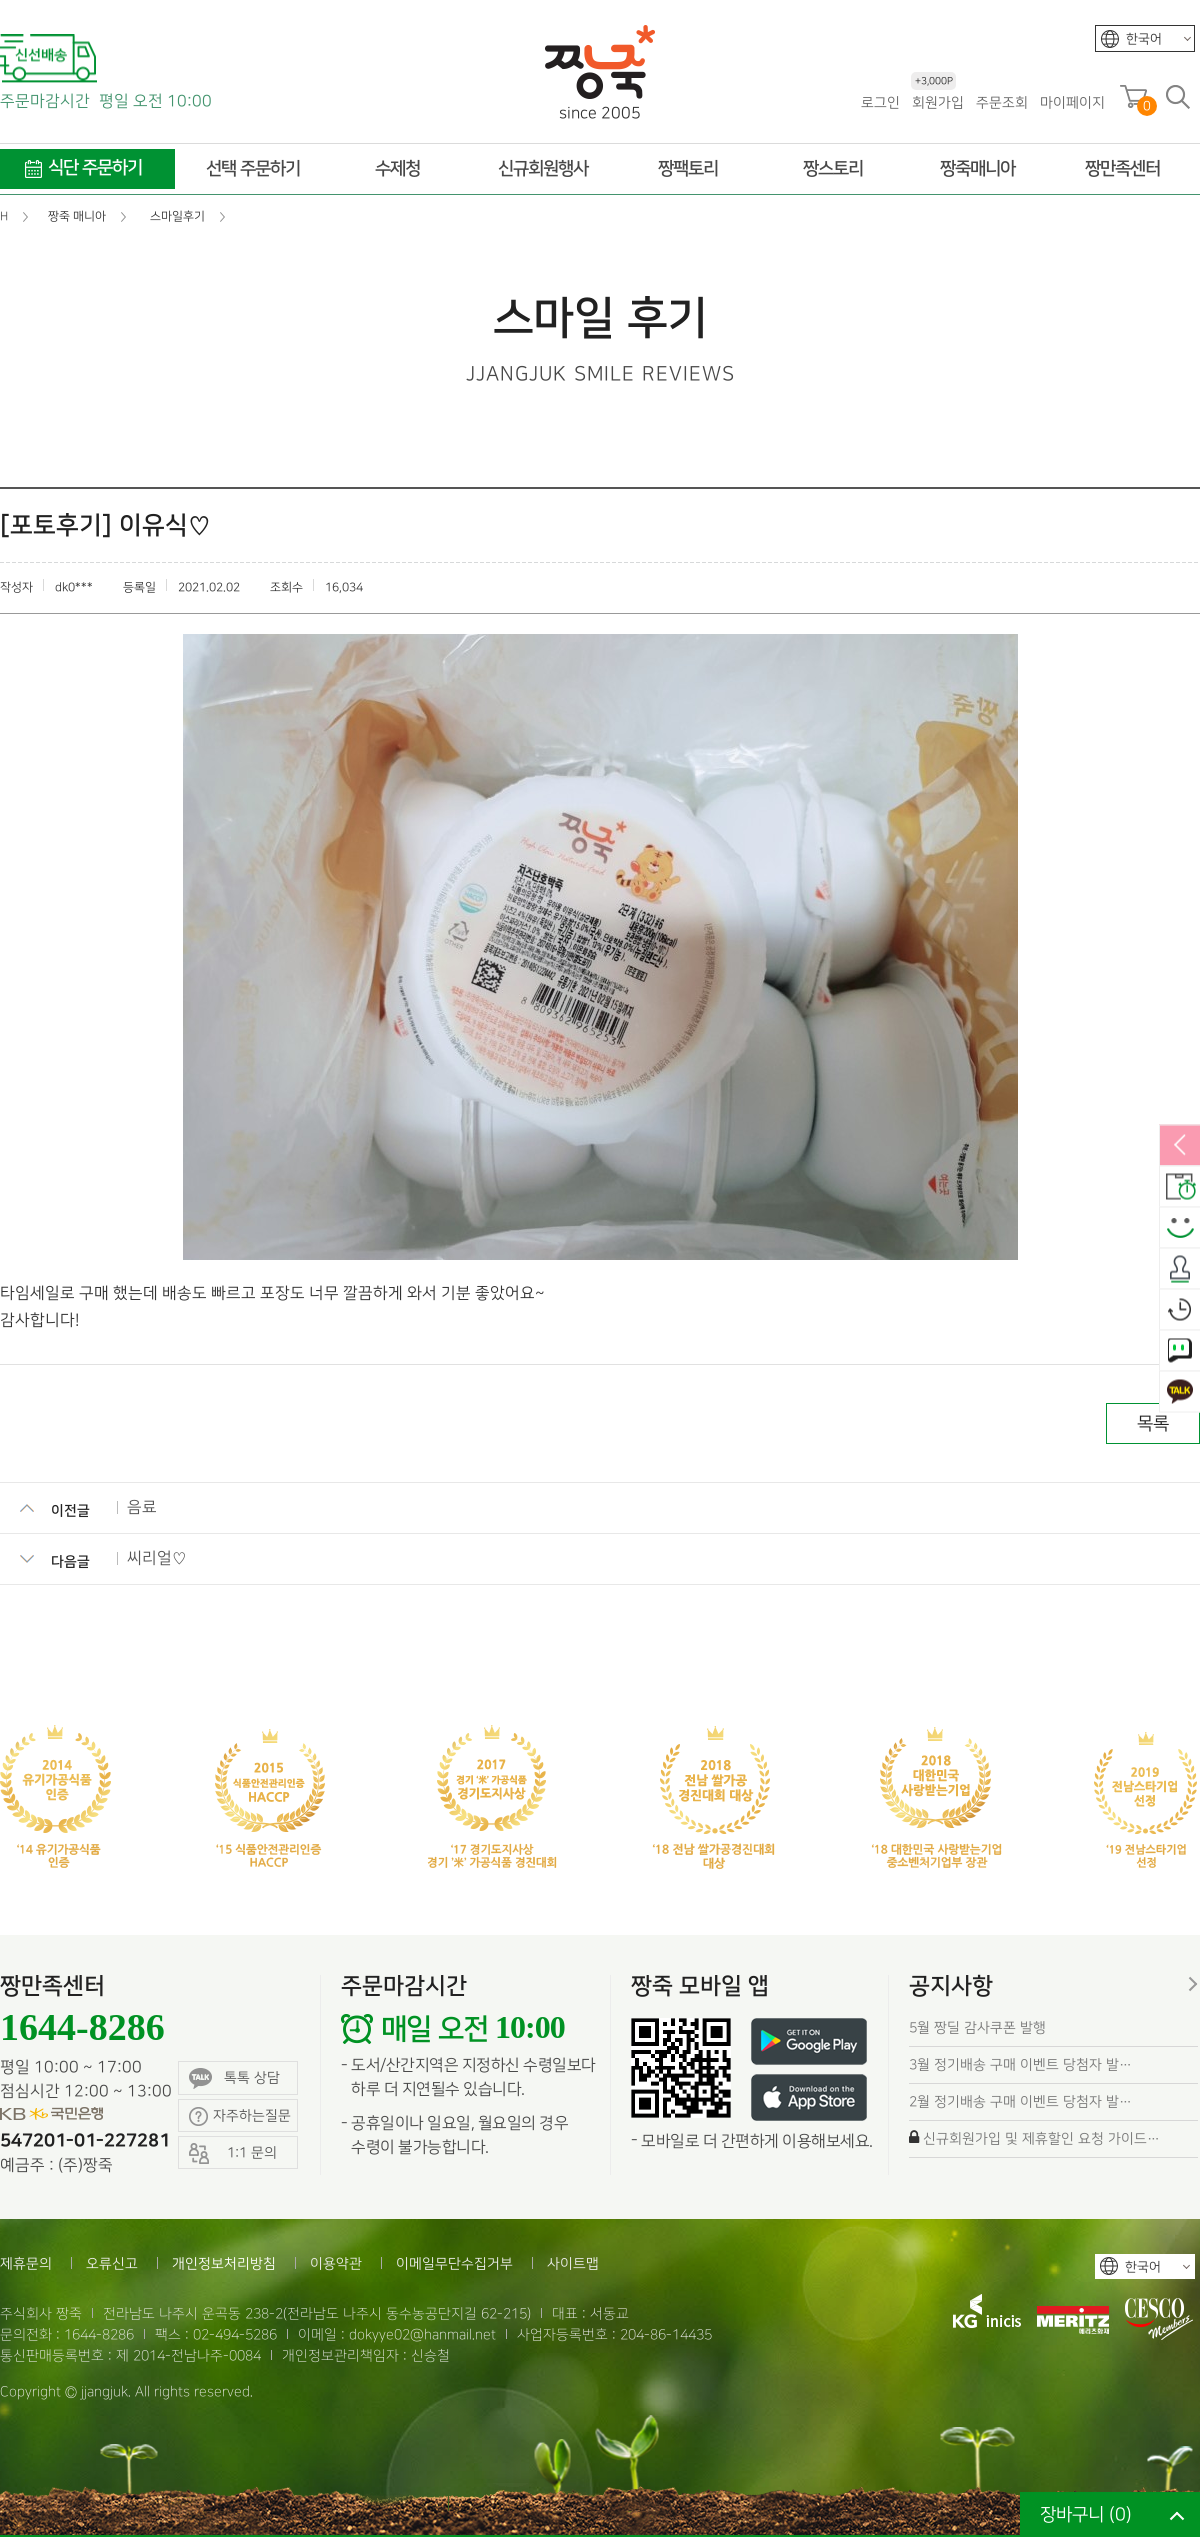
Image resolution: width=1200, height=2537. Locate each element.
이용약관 (336, 2263)
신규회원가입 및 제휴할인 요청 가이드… (1041, 2138)
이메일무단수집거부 (454, 2263)
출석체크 (1180, 1269)
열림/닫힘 (1180, 1146)
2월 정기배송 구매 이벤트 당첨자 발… (1020, 2101)
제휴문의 (26, 2263)
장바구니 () (1086, 2514)
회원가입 (937, 101)
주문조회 (1002, 102)
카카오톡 (1180, 1392)
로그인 (880, 102)
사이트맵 (573, 2263)
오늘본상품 (1180, 1310)
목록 (1153, 1423)
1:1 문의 (1180, 1351)
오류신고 (112, 2263)
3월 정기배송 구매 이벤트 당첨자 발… (1020, 2064)
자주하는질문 (240, 2116)
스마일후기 (1180, 1228)
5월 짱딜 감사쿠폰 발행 (977, 2027)
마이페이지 (1072, 102)
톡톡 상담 (234, 2078)
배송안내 (1180, 1187)
